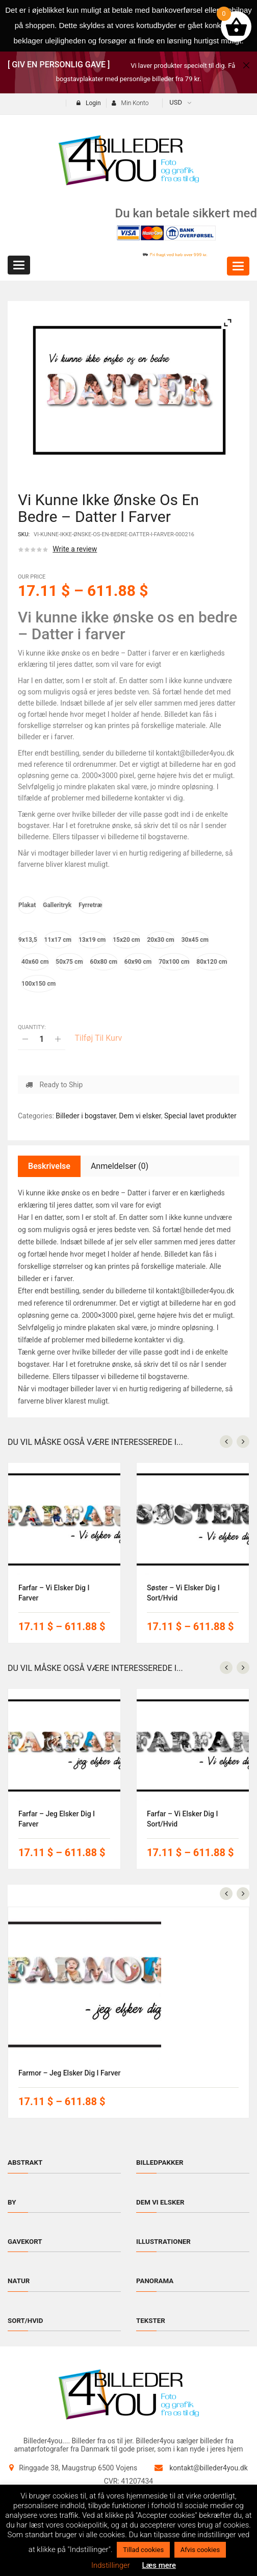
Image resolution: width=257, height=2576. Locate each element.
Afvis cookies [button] (200, 2550)
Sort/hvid (26, 2320)
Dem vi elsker (140, 1116)
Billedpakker (161, 2162)
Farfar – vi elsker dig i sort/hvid (182, 1819)
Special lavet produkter (200, 1116)
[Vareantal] (41, 1039)
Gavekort (26, 2241)
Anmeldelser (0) (119, 1166)
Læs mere (159, 2565)
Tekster (151, 2320)
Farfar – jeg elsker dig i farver (56, 1819)
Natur (19, 2281)
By (12, 2202)
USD (175, 102)
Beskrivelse (49, 1166)
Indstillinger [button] (110, 2565)
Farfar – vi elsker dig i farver (53, 1593)
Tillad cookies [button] (143, 2550)
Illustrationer (164, 2241)
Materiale (31, 890)
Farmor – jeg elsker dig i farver (69, 2073)
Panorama (155, 2281)
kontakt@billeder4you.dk (208, 2468)
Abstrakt (26, 2162)
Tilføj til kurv (98, 1038)
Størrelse (31, 924)
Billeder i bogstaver (86, 1116)
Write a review (75, 549)
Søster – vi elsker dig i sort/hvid (183, 1593)
